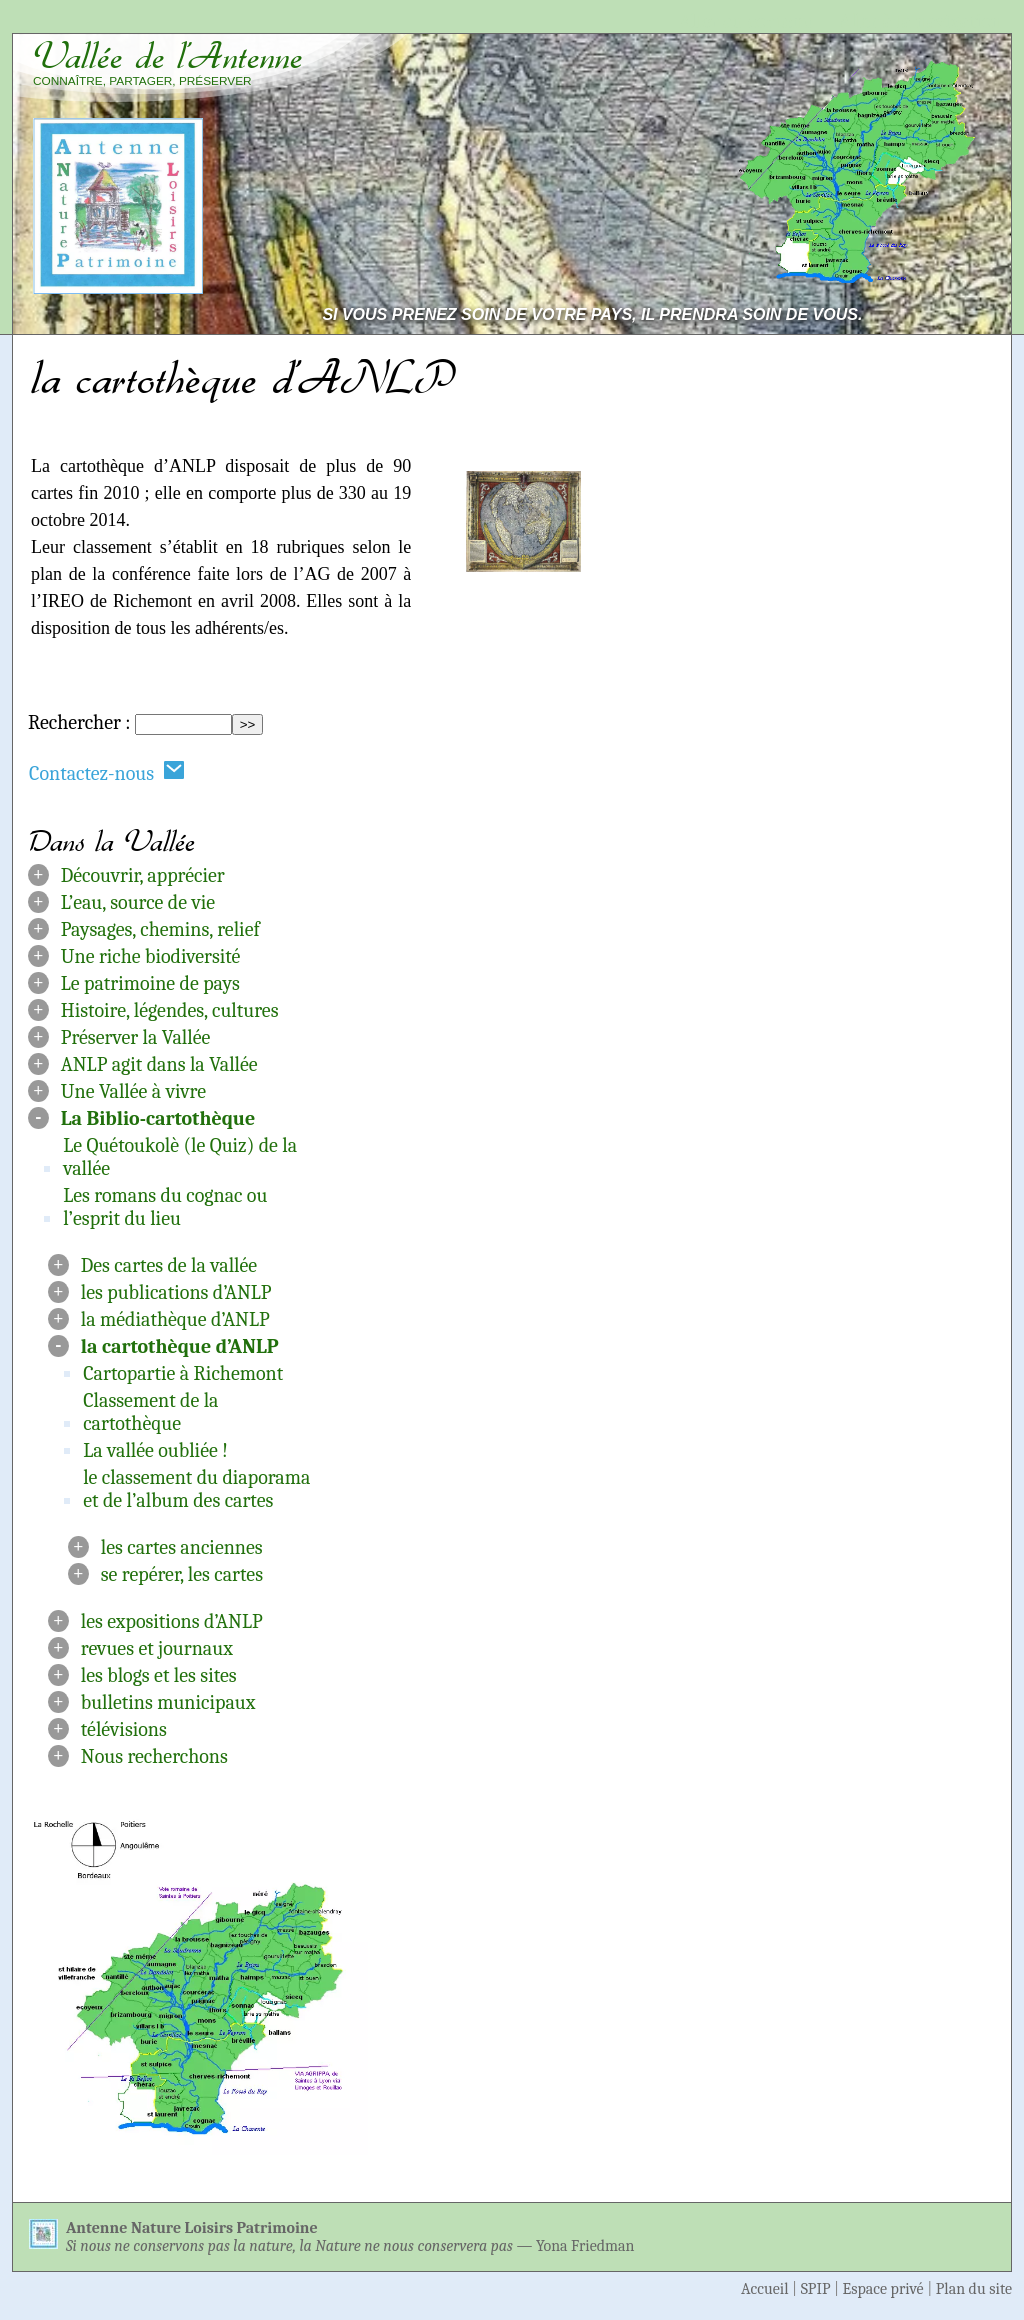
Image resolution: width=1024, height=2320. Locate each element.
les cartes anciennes (182, 1547)
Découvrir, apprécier (143, 875)
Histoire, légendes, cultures (170, 1010)
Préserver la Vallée (136, 1037)
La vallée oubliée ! (155, 1450)
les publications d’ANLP (176, 1292)
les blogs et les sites (159, 1675)
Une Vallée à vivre (133, 1091)
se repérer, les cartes (182, 1574)
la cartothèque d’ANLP (180, 1346)
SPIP (816, 2289)
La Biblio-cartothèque (158, 1118)
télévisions (124, 1729)
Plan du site (974, 2289)
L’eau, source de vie (138, 902)
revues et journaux (157, 1648)
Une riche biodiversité (151, 956)
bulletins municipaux (168, 1702)
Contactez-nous (107, 772)
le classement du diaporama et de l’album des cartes (196, 1489)
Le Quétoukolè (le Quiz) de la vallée (180, 1157)
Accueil (765, 2289)
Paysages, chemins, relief (160, 929)
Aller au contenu (746, 21)
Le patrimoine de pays (150, 983)
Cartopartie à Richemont (183, 1373)
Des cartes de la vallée (169, 1265)
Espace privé (883, 2289)
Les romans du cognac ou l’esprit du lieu (165, 1207)
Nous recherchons (154, 1756)
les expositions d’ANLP (172, 1621)
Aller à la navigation (920, 21)
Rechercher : (79, 722)
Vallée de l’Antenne (168, 56)
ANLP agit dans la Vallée (159, 1064)
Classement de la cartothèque (150, 1412)
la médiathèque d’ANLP (175, 1319)
